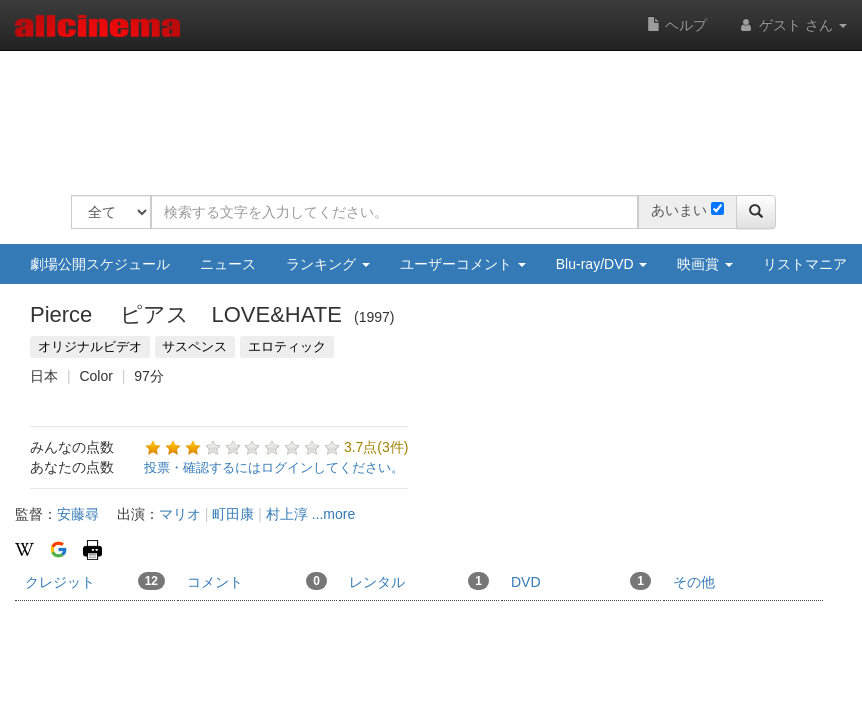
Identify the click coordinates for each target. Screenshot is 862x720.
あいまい (679, 210)
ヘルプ (677, 25)
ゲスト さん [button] (792, 25)
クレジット (95, 581)
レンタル (419, 581)
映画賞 (705, 264)
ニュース (228, 264)
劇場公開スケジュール (100, 264)
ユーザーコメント (463, 264)
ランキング (328, 264)
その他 (694, 582)
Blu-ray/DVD (602, 264)
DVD (581, 581)
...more (334, 514)
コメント (257, 581)
